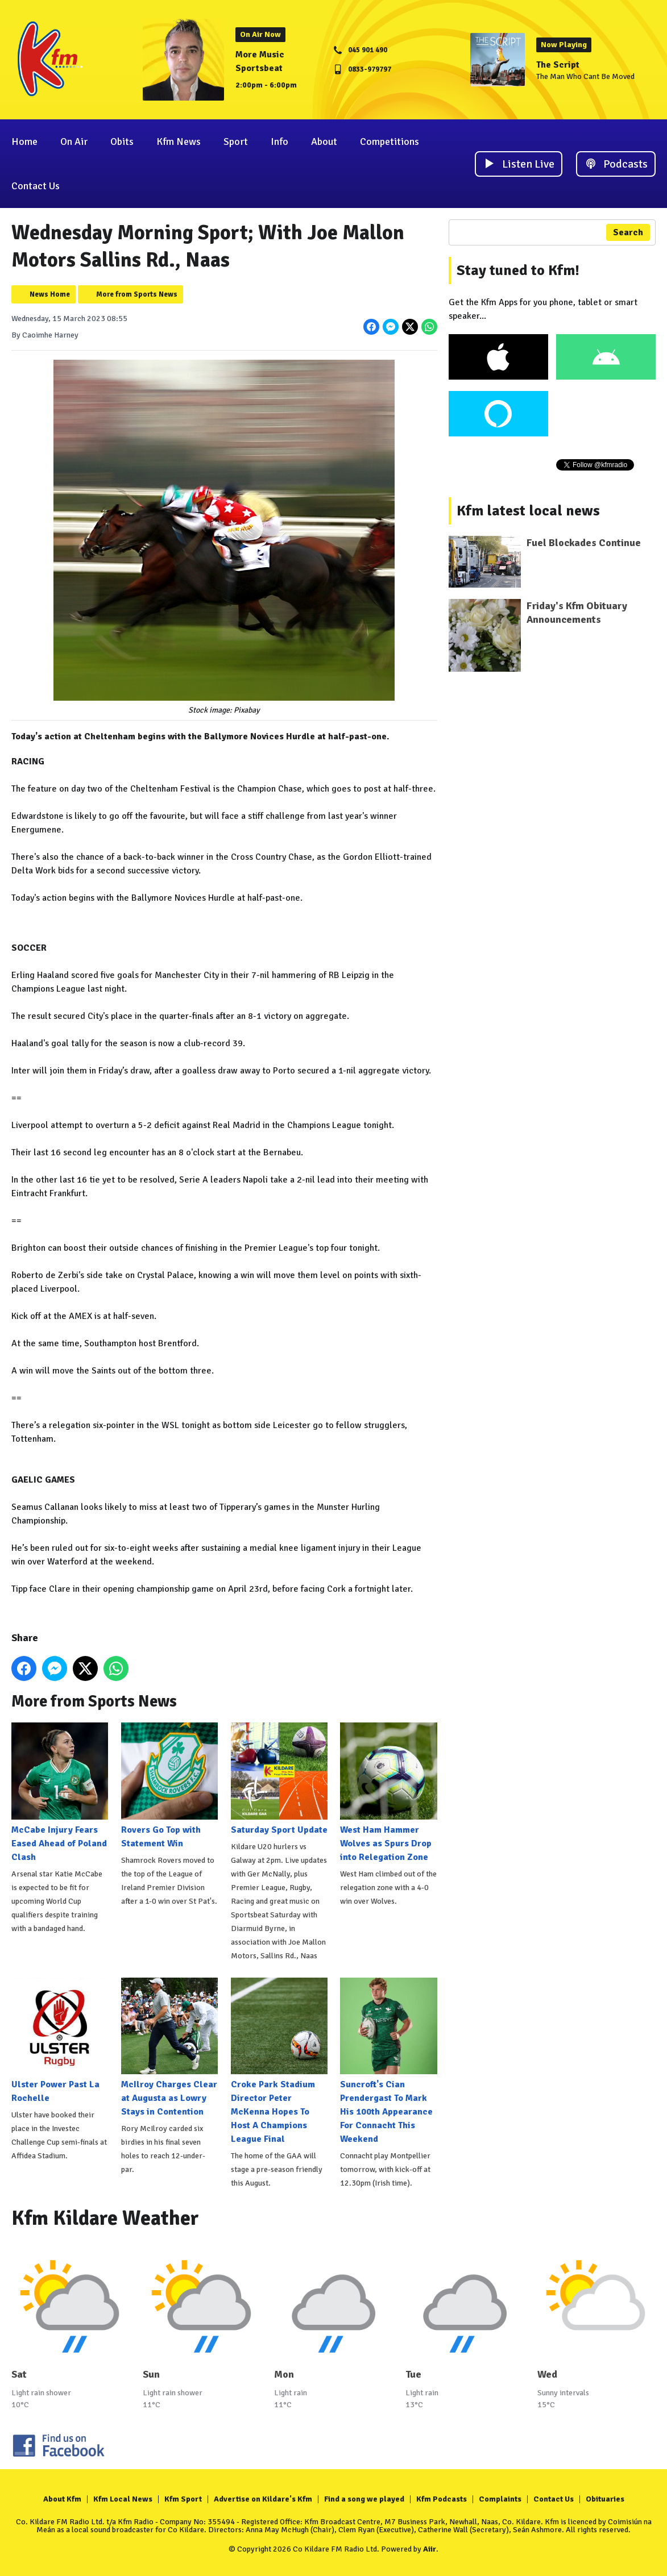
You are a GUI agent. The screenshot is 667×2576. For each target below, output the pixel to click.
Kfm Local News (122, 2499)
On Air (74, 141)
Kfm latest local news (528, 511)
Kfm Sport (183, 2499)
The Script (557, 64)
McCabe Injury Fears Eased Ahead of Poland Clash (59, 1792)
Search (628, 232)
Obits (122, 141)
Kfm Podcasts (441, 2499)
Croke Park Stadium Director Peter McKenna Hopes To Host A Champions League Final (279, 2061)
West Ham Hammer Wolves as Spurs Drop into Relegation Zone (388, 1792)
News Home (50, 294)
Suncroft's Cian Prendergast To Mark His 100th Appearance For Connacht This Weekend (388, 2061)
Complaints (500, 2499)
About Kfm (62, 2499)
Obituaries (605, 2499)
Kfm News (178, 141)
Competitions (389, 141)
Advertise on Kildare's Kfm (263, 2499)
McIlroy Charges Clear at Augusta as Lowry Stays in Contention (169, 2047)
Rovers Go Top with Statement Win (169, 1785)
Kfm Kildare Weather (105, 2218)
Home (24, 141)
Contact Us (35, 186)
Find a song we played (364, 2499)
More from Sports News (136, 294)
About (324, 141)
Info (279, 141)
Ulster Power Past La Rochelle (59, 2041)
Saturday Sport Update (279, 1778)
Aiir (429, 2549)
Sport (235, 141)
